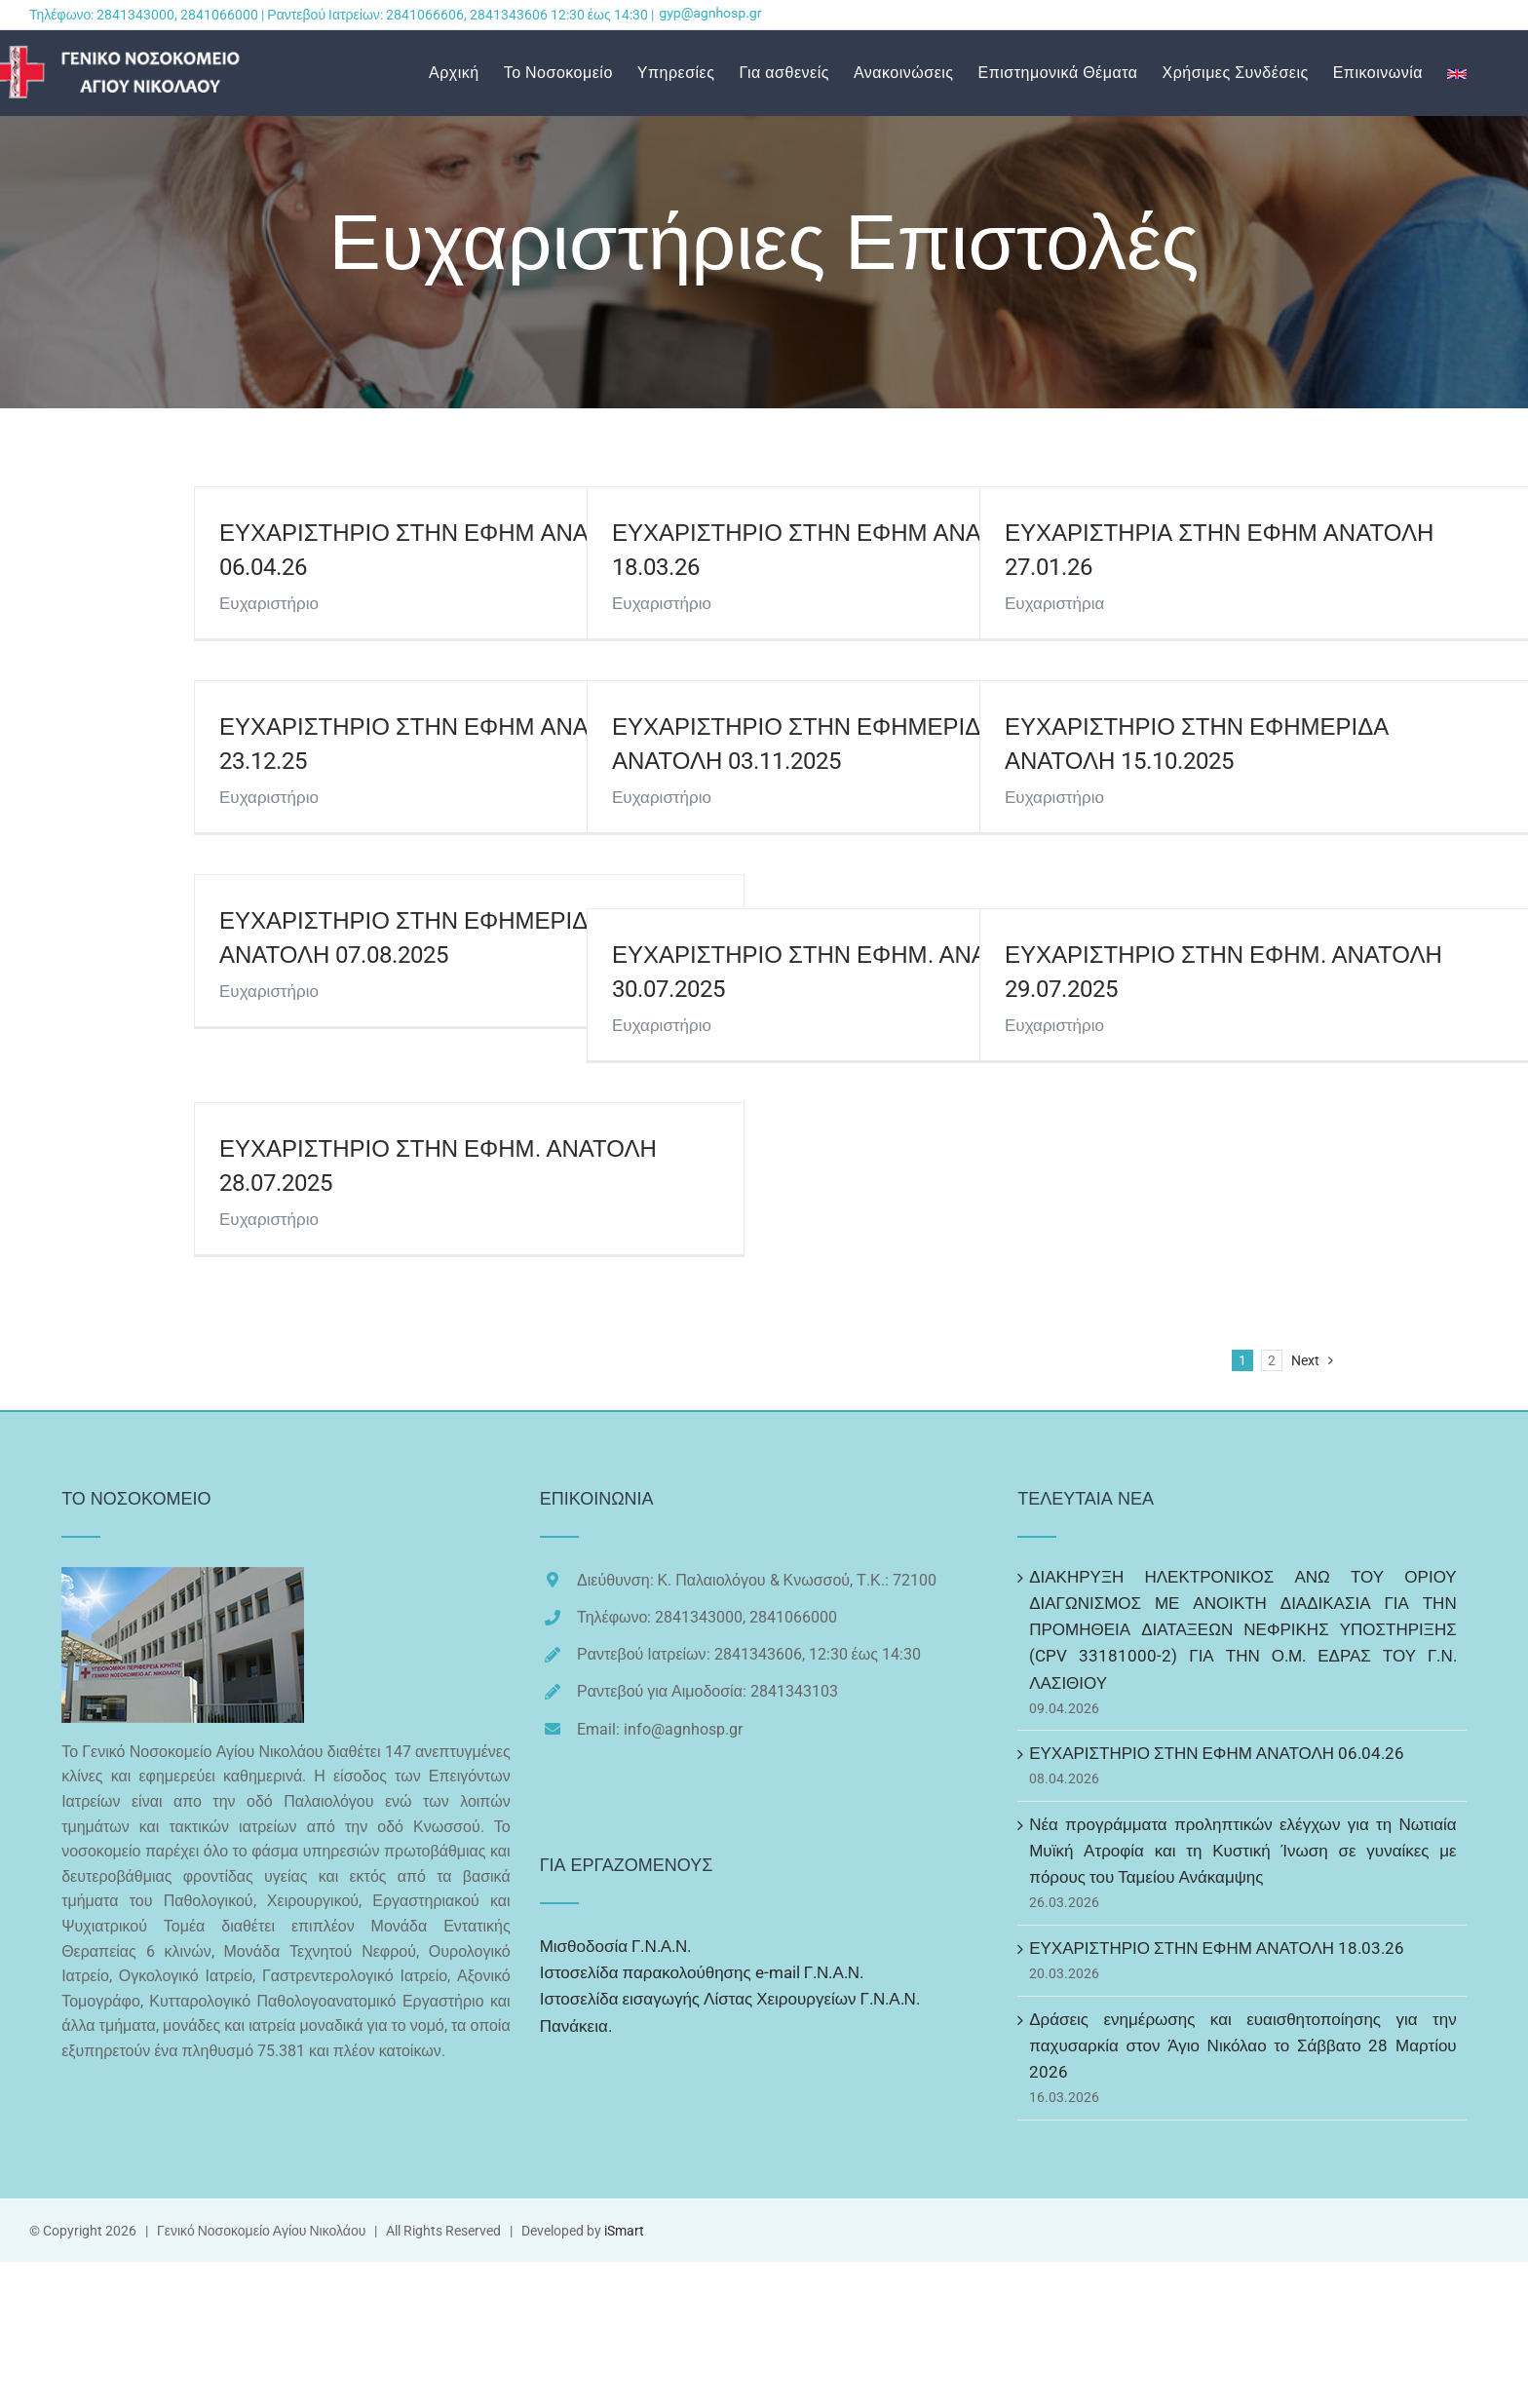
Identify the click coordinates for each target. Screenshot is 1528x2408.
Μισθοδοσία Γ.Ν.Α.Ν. (616, 1946)
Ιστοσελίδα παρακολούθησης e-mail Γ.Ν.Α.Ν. (701, 1972)
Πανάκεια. (576, 2026)
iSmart (624, 2230)
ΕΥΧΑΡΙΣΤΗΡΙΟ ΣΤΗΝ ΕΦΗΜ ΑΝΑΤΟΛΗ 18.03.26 (1216, 1948)
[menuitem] (466, 73)
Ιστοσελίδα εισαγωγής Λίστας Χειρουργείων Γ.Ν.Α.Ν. (730, 1998)
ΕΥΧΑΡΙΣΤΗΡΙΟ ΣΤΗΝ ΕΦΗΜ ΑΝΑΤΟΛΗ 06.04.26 (1216, 1753)
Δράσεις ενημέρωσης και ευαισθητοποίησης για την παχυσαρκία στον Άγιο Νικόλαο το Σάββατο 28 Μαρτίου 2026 (1243, 2045)
